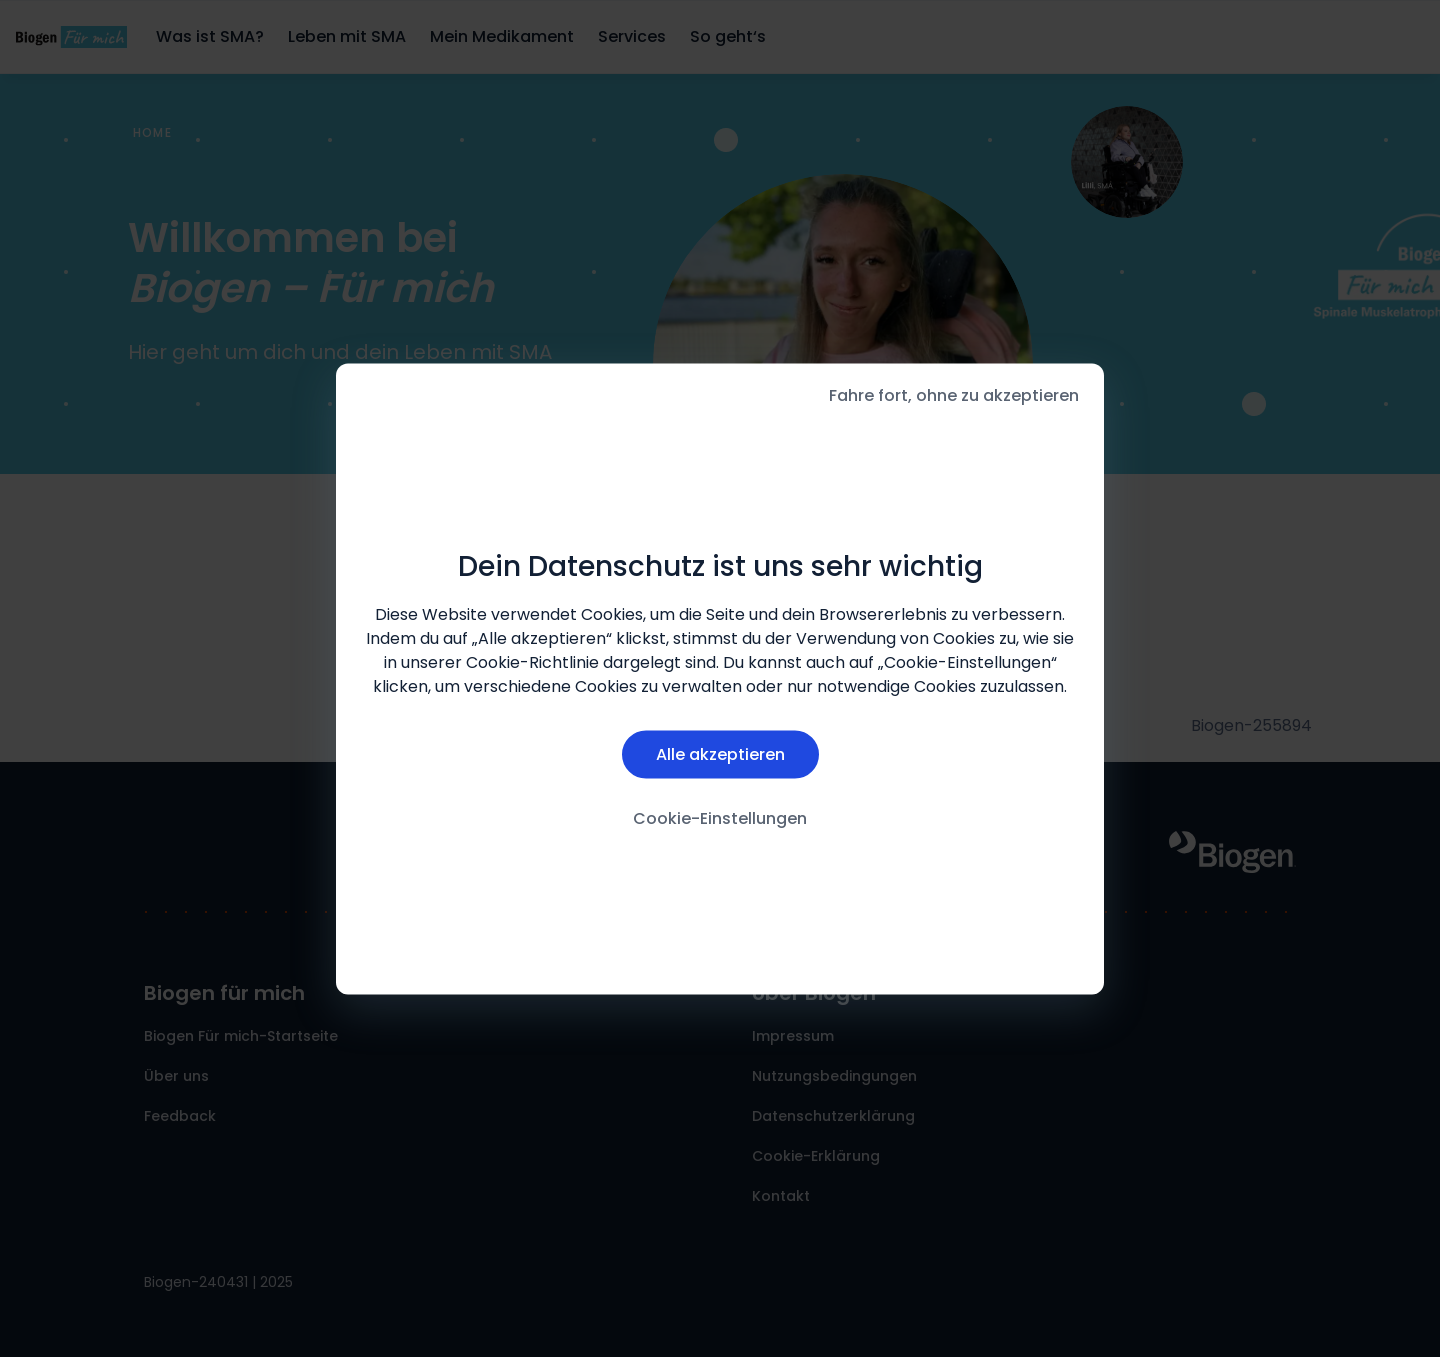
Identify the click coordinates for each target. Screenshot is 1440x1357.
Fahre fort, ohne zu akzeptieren (954, 394)
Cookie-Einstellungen (720, 818)
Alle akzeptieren (720, 754)
